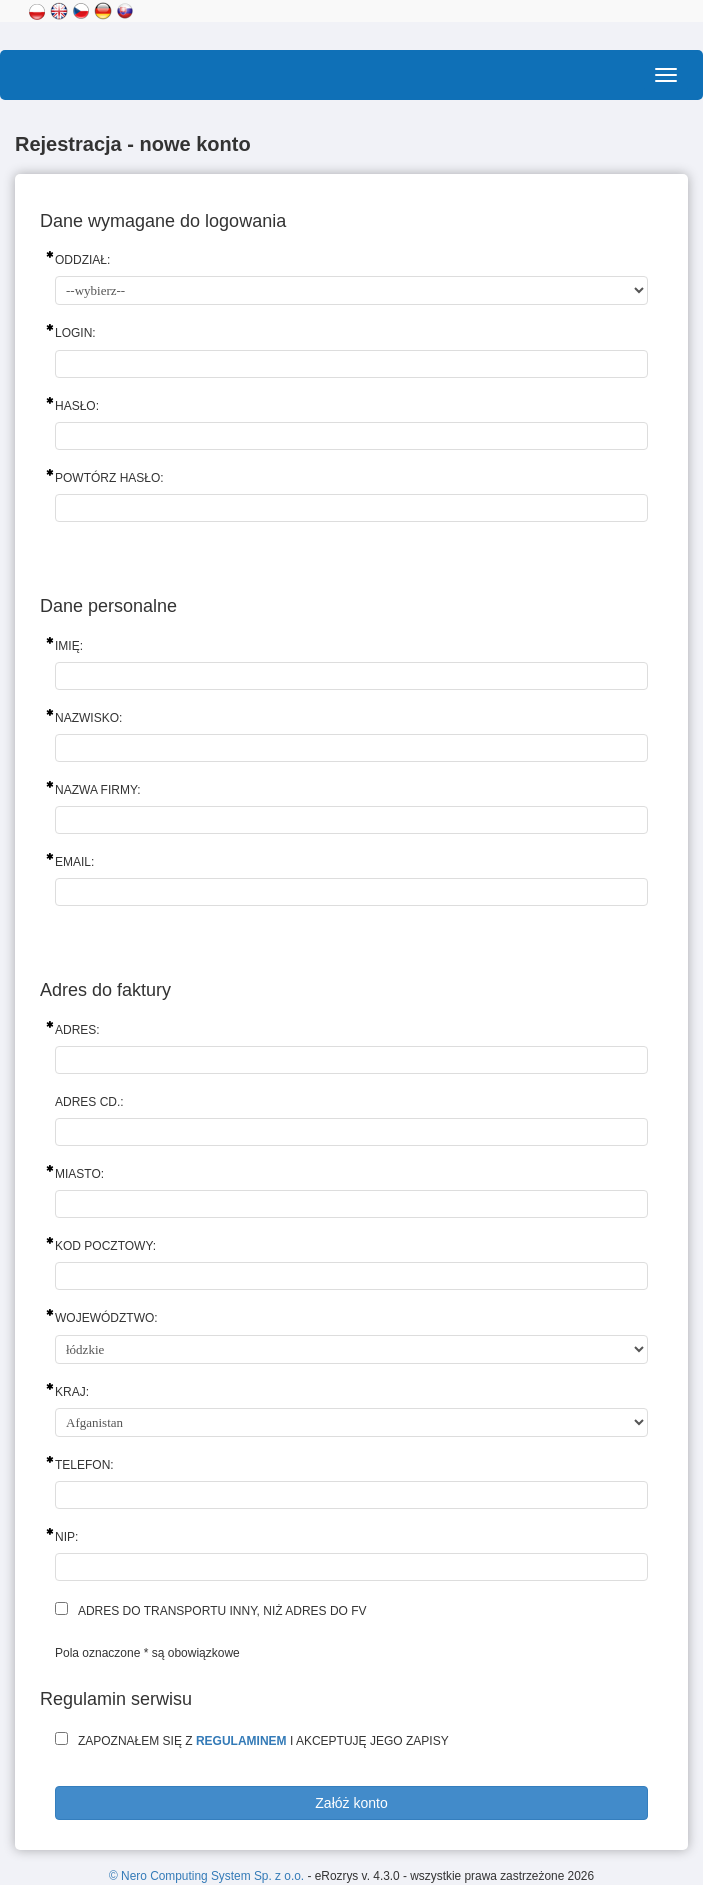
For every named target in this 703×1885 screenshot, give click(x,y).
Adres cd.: (89, 1102)
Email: (74, 862)
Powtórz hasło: (109, 478)
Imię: (69, 646)
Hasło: (77, 406)
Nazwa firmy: (98, 790)
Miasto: (79, 1174)
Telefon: (84, 1465)
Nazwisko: (88, 718)
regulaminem (241, 1741)
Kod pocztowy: (105, 1246)
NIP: (66, 1537)
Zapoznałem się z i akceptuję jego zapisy (263, 1741)
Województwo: (106, 1318)
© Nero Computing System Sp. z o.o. (208, 1876)
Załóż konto (351, 1803)
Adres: (77, 1030)
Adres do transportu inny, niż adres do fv (222, 1611)
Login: (75, 333)
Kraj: (72, 1392)
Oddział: (82, 260)
